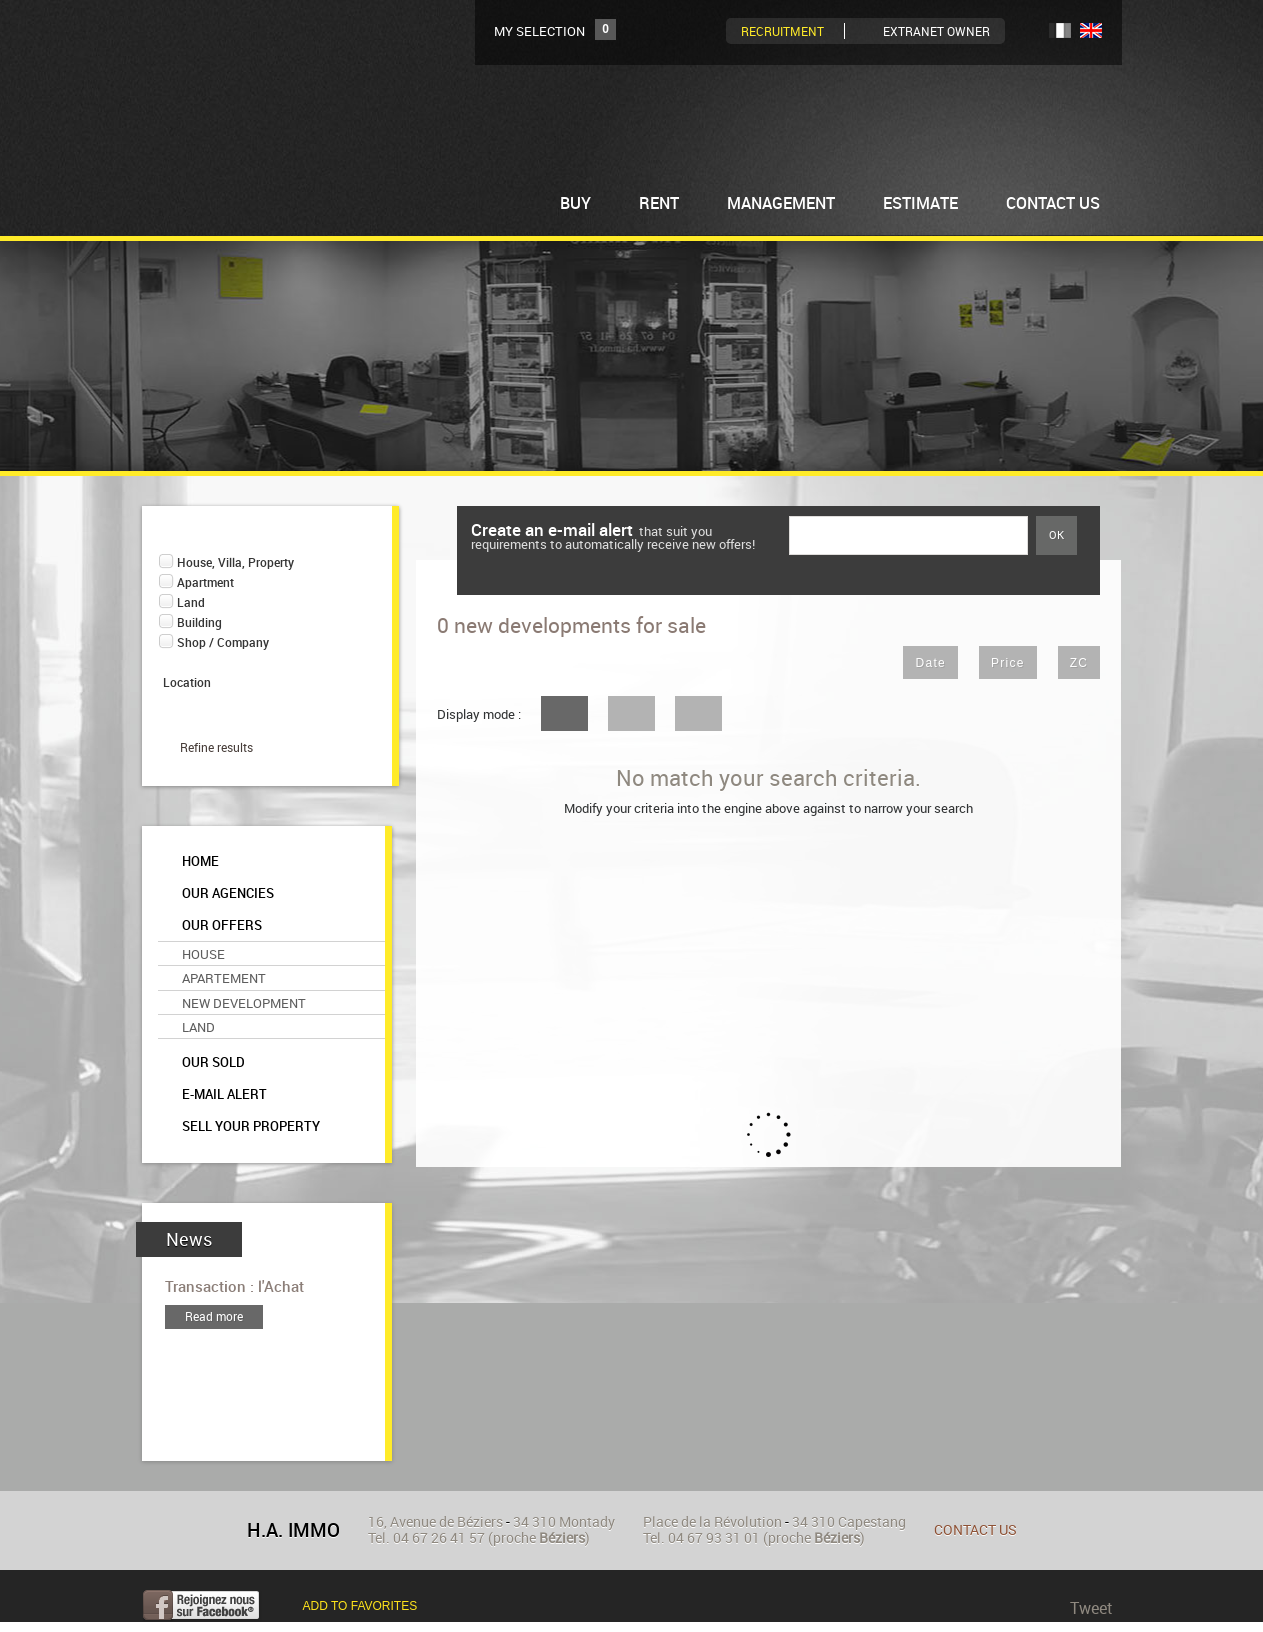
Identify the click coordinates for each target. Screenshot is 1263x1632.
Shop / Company (223, 642)
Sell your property (251, 1126)
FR (1060, 30)
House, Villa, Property (235, 562)
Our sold (213, 1062)
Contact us (975, 1529)
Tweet (1091, 1608)
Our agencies (228, 893)
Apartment (205, 582)
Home (200, 861)
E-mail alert (224, 1094)
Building (199, 622)
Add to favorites (360, 1606)
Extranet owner (936, 31)
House (203, 954)
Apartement (224, 978)
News (189, 1240)
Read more (214, 1316)
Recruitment (782, 31)
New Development (244, 1003)
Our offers (222, 925)
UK (1091, 30)
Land (191, 602)
